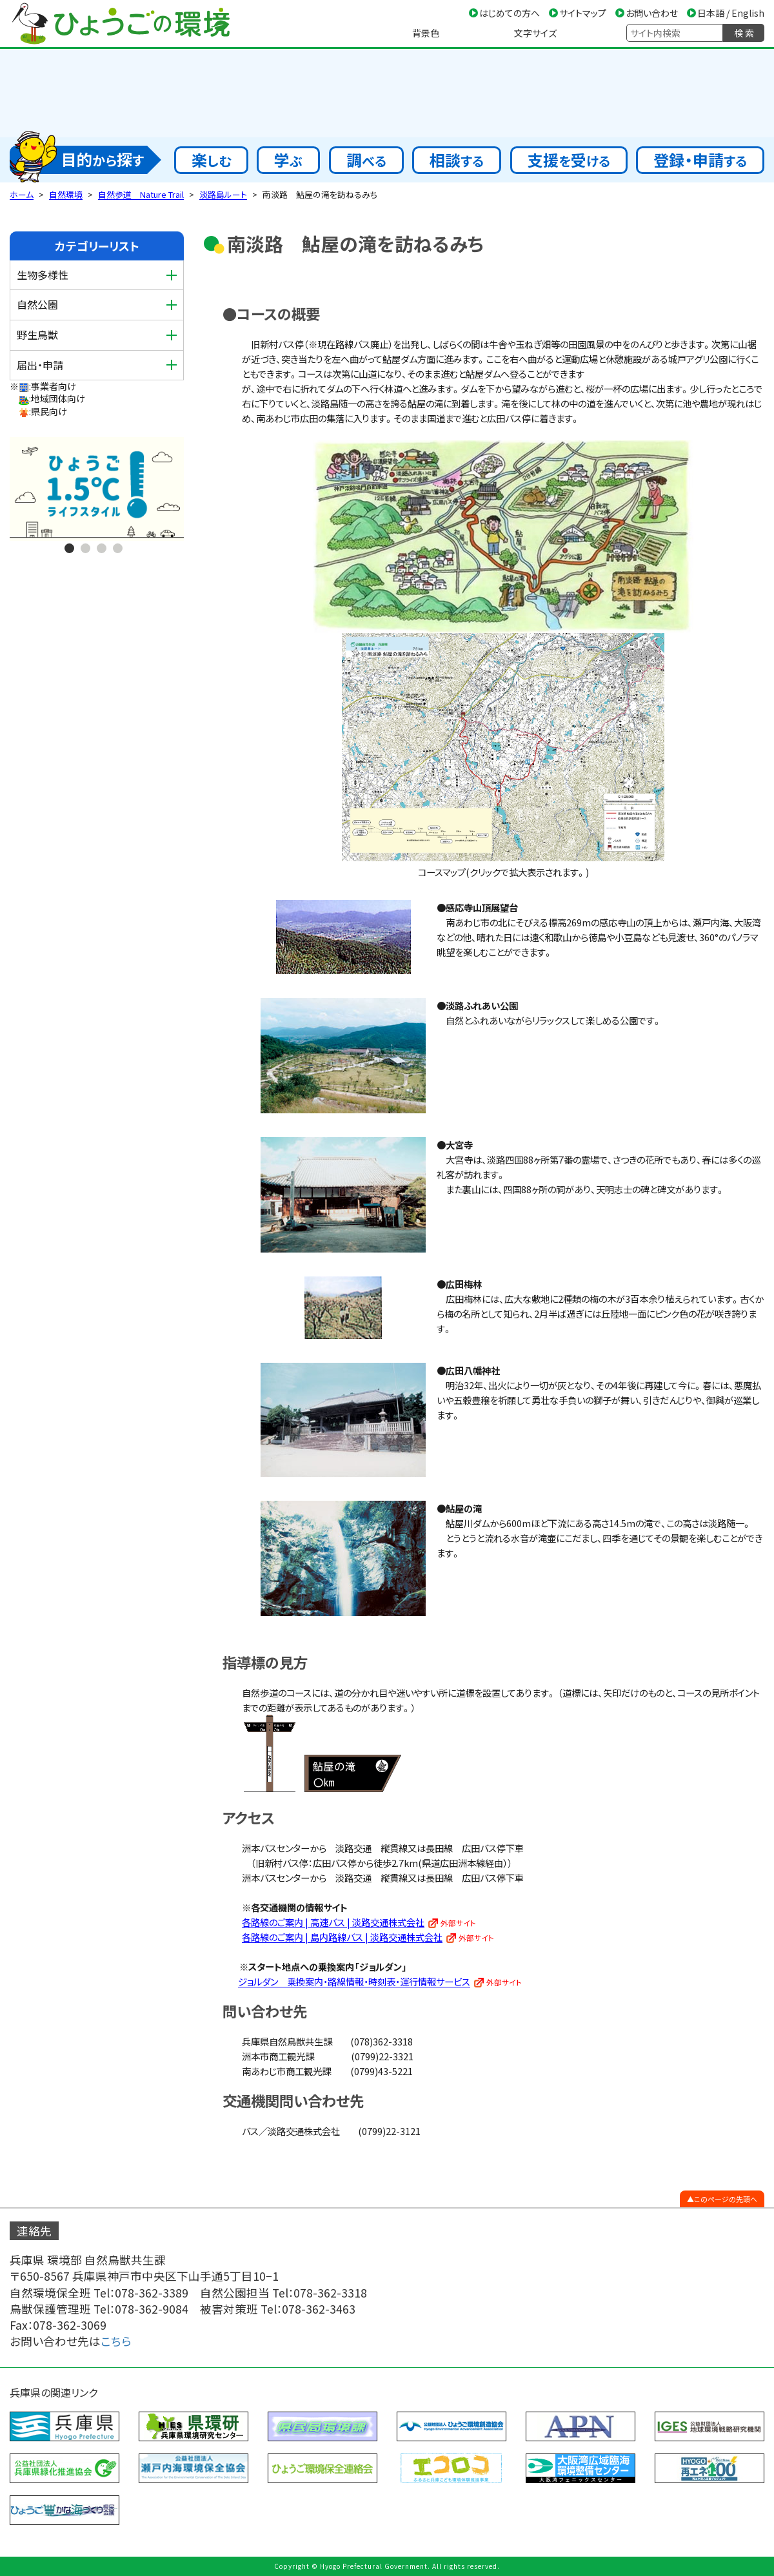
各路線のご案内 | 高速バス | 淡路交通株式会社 (333, 1922)
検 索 (744, 32)
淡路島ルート (223, 194)
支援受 (569, 159)
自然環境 (66, 194)
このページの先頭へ (725, 2199)
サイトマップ (582, 12)
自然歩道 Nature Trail (141, 194)
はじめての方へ (509, 12)
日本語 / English (730, 12)
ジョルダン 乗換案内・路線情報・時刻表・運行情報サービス (354, 1981)
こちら (116, 2341)
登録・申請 (700, 159)
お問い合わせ (652, 12)
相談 (457, 159)
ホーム (22, 194)
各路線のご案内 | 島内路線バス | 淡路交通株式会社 (342, 1937)
